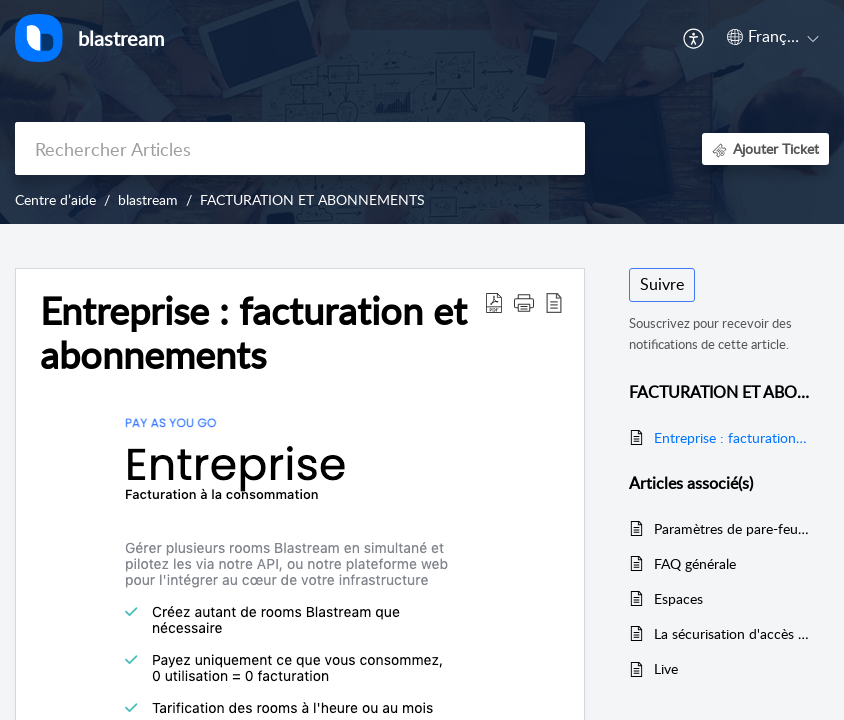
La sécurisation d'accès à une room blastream (731, 633)
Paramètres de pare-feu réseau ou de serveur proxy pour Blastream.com (731, 528)
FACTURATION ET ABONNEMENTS (312, 199)
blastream (148, 199)
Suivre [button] (662, 284)
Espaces (678, 598)
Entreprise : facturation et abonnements (731, 437)
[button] (694, 38)
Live (666, 668)
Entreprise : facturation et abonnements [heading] (253, 333)
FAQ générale (695, 563)
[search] (300, 148)
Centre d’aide (55, 199)
